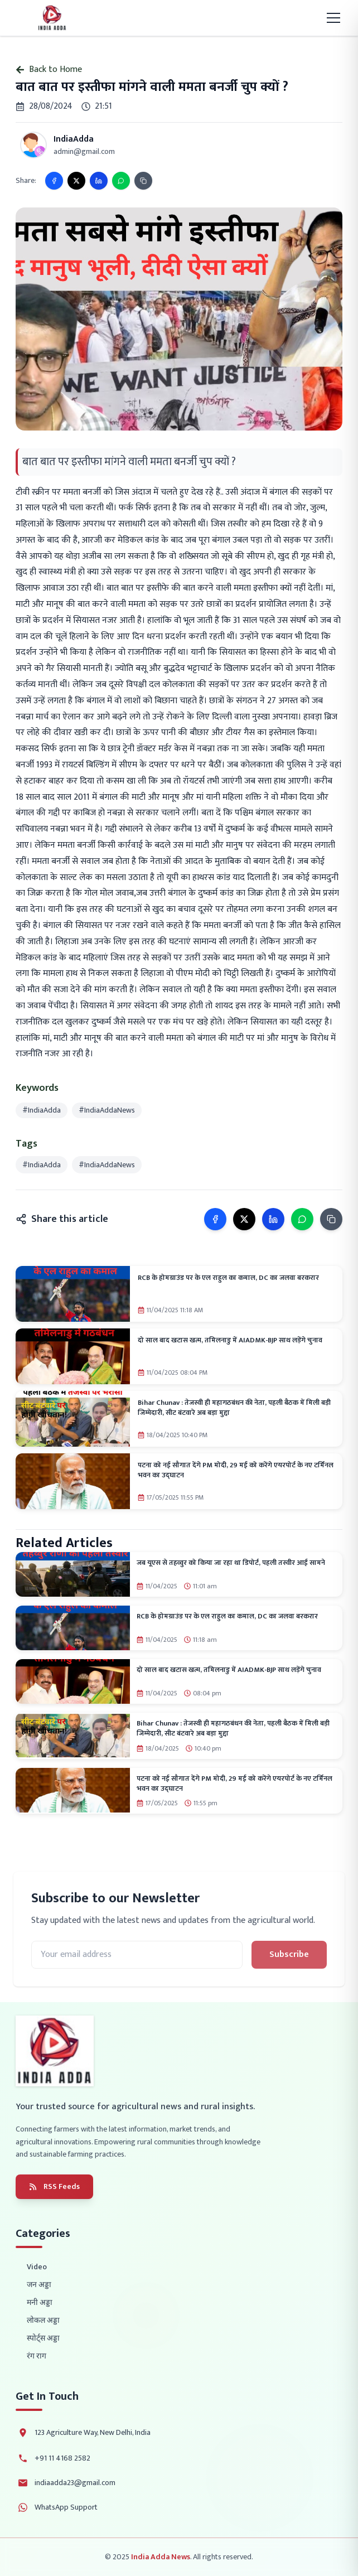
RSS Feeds (54, 2186)
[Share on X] (76, 181)
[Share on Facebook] (54, 181)
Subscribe (289, 1954)
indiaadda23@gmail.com (75, 2482)
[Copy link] (143, 181)
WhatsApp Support (66, 2507)
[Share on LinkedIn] (99, 181)
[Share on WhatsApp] (121, 181)
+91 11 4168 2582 (62, 2458)
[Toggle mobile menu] (333, 18)
